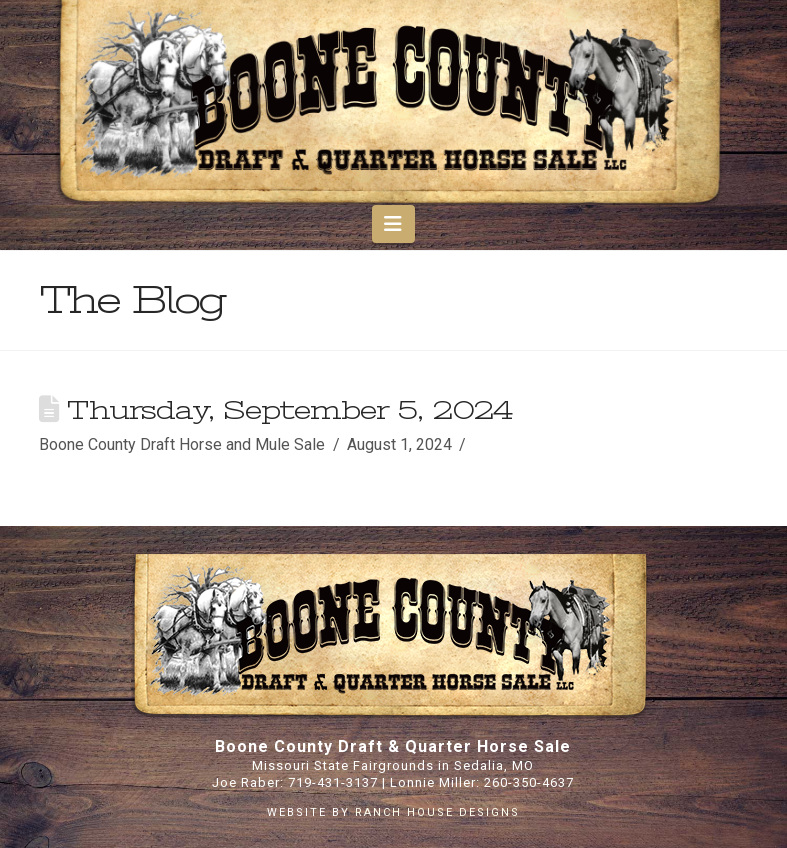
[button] (393, 224)
